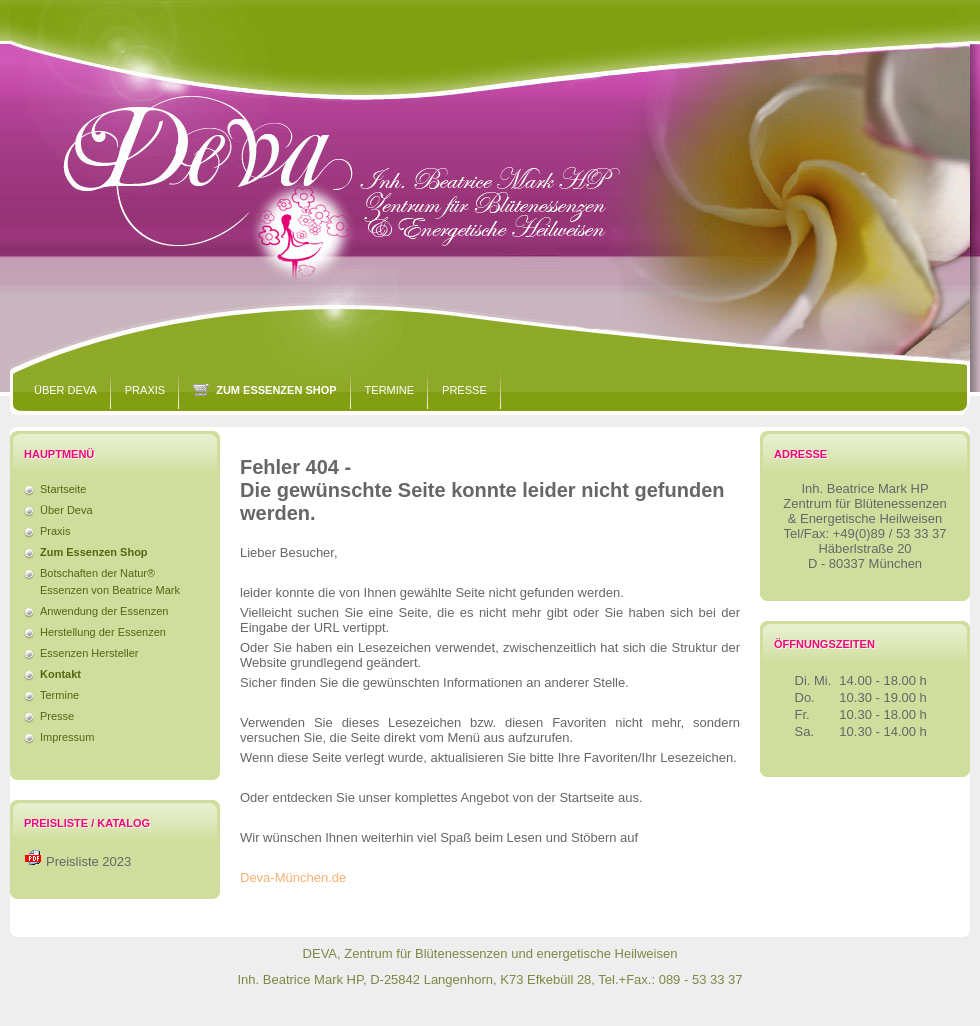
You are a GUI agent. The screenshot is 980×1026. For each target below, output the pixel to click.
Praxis (145, 390)
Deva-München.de (293, 877)
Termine (390, 390)
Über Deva (65, 390)
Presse (464, 390)
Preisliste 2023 (88, 861)
